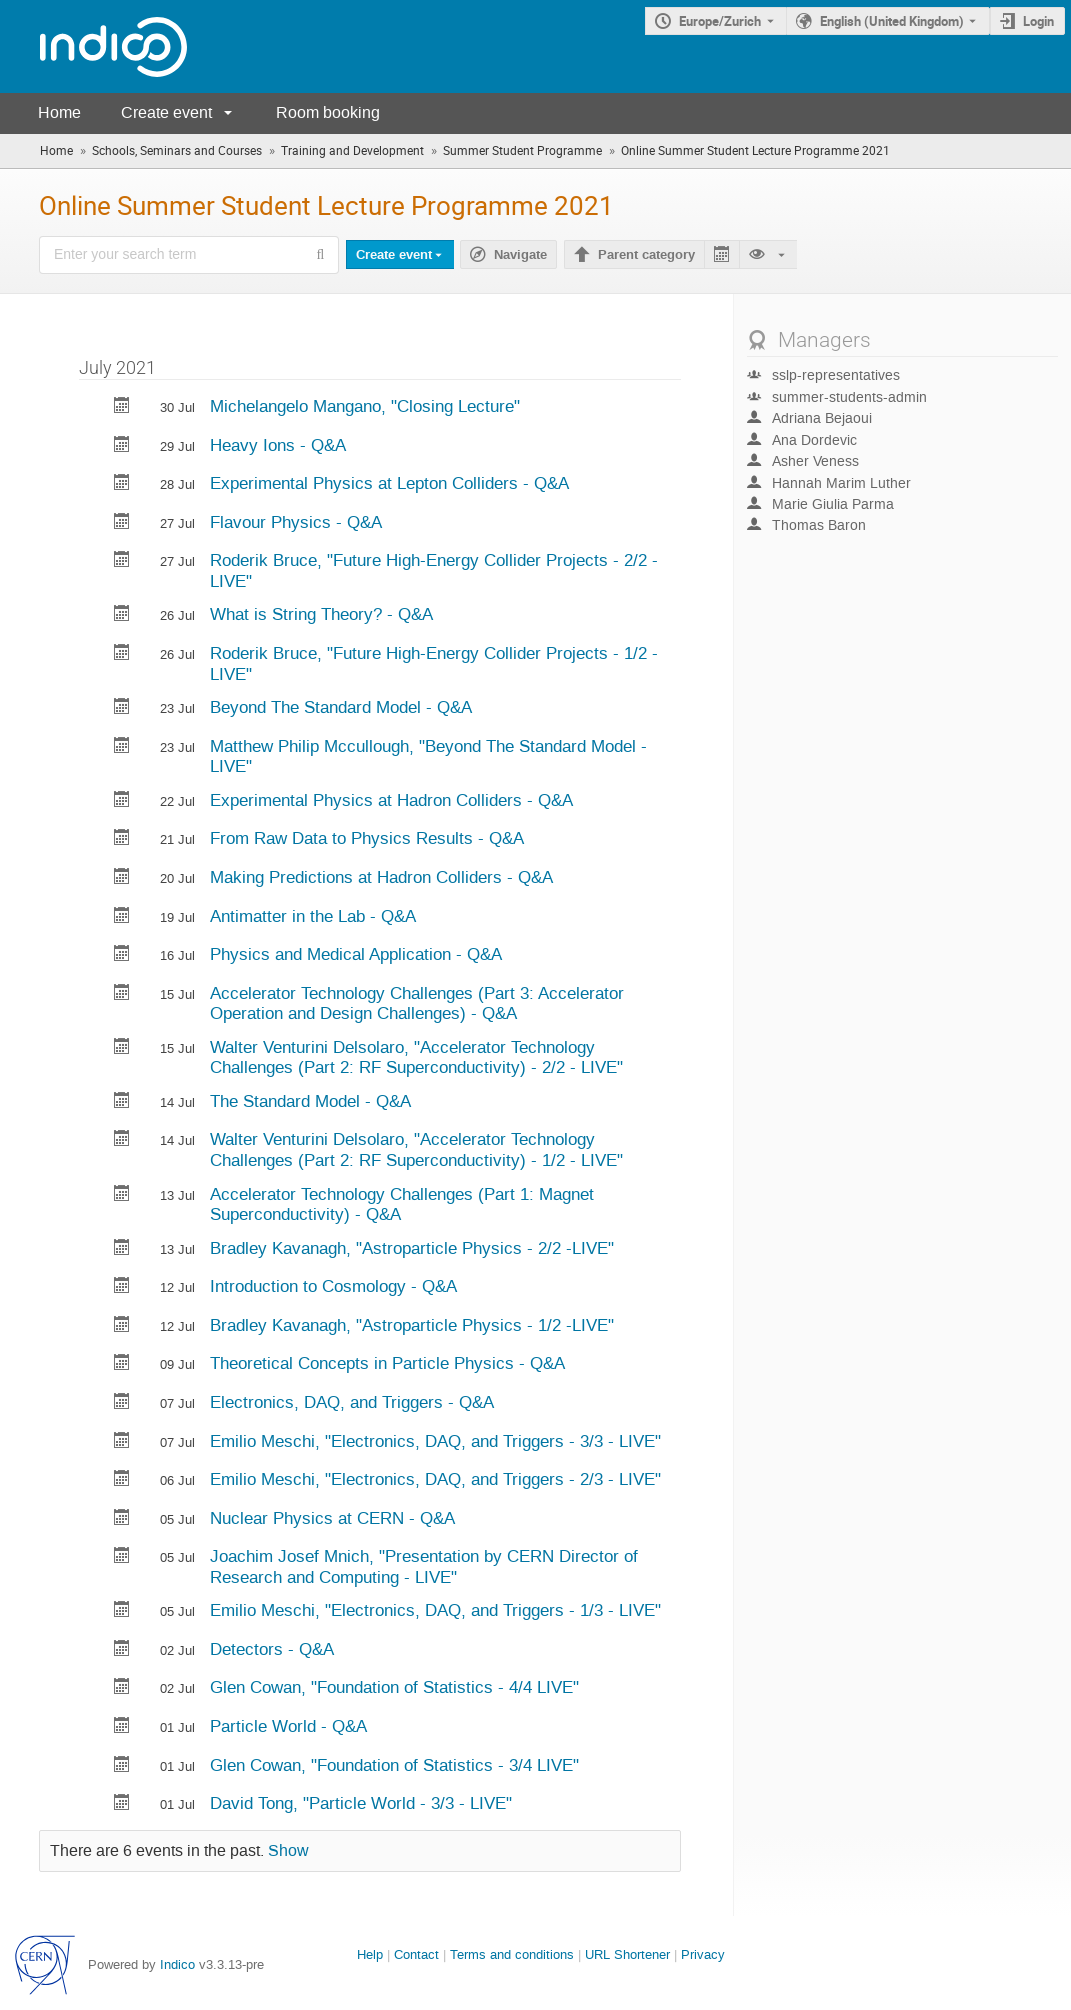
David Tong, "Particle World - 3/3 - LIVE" (361, 1803)
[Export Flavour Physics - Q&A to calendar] (122, 523)
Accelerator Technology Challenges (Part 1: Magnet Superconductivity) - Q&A (402, 1204)
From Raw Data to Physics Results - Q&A (367, 838)
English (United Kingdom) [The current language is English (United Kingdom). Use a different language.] (892, 21)
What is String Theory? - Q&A (321, 614)
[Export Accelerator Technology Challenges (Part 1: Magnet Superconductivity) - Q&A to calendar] (122, 1195)
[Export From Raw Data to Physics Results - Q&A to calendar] (122, 839)
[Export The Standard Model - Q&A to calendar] (122, 1102)
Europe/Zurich (720, 21)
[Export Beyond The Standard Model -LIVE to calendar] (122, 747)
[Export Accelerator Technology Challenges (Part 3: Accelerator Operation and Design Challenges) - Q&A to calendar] (122, 994)
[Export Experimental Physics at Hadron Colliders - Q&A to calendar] (122, 801)
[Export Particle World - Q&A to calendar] (122, 1727)
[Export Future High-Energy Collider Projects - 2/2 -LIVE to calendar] (122, 561)
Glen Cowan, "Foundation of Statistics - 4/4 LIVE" (394, 1687)
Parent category (646, 255)
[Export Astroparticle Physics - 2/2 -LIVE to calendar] (122, 1249)
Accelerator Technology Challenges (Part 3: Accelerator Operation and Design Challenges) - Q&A (417, 1003)
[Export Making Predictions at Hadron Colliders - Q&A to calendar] (122, 878)
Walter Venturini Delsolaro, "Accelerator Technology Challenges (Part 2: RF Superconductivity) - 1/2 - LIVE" (416, 1149)
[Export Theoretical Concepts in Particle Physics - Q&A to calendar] (122, 1364)
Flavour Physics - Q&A (296, 522)
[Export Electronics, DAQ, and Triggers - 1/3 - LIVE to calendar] (122, 1611)
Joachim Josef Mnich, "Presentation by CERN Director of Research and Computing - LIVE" (424, 1566)
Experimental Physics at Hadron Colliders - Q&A (391, 800)
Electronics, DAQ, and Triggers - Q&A (352, 1402)
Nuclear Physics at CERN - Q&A (332, 1518)
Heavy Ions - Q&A (278, 445)
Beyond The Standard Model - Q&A (341, 707)
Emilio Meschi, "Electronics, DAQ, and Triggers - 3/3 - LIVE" (435, 1441)
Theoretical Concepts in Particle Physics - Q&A (387, 1363)
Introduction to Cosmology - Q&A (333, 1286)
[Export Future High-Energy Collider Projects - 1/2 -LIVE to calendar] (122, 654)
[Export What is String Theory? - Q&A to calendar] (122, 615)
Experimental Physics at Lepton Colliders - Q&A (389, 483)
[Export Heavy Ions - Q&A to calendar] (122, 446)
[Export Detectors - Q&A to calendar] (122, 1650)
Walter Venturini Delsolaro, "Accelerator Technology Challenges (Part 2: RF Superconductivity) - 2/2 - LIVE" (416, 1057)
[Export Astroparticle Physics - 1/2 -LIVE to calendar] (122, 1326)
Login (1038, 21)
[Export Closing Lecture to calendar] (122, 407)
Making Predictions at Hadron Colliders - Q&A (381, 877)
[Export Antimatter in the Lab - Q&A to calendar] (122, 917)
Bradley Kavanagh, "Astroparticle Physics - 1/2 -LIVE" (412, 1325)
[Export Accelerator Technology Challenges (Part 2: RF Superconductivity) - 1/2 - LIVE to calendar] (122, 1140)
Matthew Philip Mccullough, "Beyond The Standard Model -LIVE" (428, 756)
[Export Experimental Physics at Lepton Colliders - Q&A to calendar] (122, 484)
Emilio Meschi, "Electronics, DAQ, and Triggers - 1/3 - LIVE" (435, 1610)
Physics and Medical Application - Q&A (356, 954)
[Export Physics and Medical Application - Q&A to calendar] (122, 955)
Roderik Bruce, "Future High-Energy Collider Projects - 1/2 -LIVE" (434, 663)
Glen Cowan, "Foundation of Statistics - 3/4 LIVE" (394, 1765)
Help (370, 1954)
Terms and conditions (512, 1954)
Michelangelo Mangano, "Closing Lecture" (365, 406)
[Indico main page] (93, 46)
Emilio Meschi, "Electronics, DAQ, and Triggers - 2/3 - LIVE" (435, 1479)
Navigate (520, 255)
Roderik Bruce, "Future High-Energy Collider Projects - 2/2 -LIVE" (434, 570)
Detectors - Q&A (272, 1649)
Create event (166, 112)
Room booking (328, 112)
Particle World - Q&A (288, 1726)
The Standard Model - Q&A (310, 1101)
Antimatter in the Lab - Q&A (313, 916)
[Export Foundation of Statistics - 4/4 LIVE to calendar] (122, 1688)
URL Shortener (627, 1954)
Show (288, 1851)
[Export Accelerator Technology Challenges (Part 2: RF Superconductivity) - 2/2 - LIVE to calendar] (122, 1048)
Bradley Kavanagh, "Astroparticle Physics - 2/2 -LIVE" (412, 1248)
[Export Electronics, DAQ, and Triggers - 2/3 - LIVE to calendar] (122, 1480)
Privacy (703, 1954)
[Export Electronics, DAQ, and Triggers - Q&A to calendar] (122, 1403)
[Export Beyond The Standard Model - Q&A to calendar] (122, 708)
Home (59, 112)
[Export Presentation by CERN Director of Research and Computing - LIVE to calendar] (122, 1557)
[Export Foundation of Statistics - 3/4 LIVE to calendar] (122, 1766)
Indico (177, 1964)
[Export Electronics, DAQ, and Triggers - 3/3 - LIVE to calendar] (122, 1442)
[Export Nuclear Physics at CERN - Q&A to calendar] (122, 1519)
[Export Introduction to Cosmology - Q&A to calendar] (122, 1287)
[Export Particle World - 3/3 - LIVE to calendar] (122, 1804)
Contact (416, 1954)
